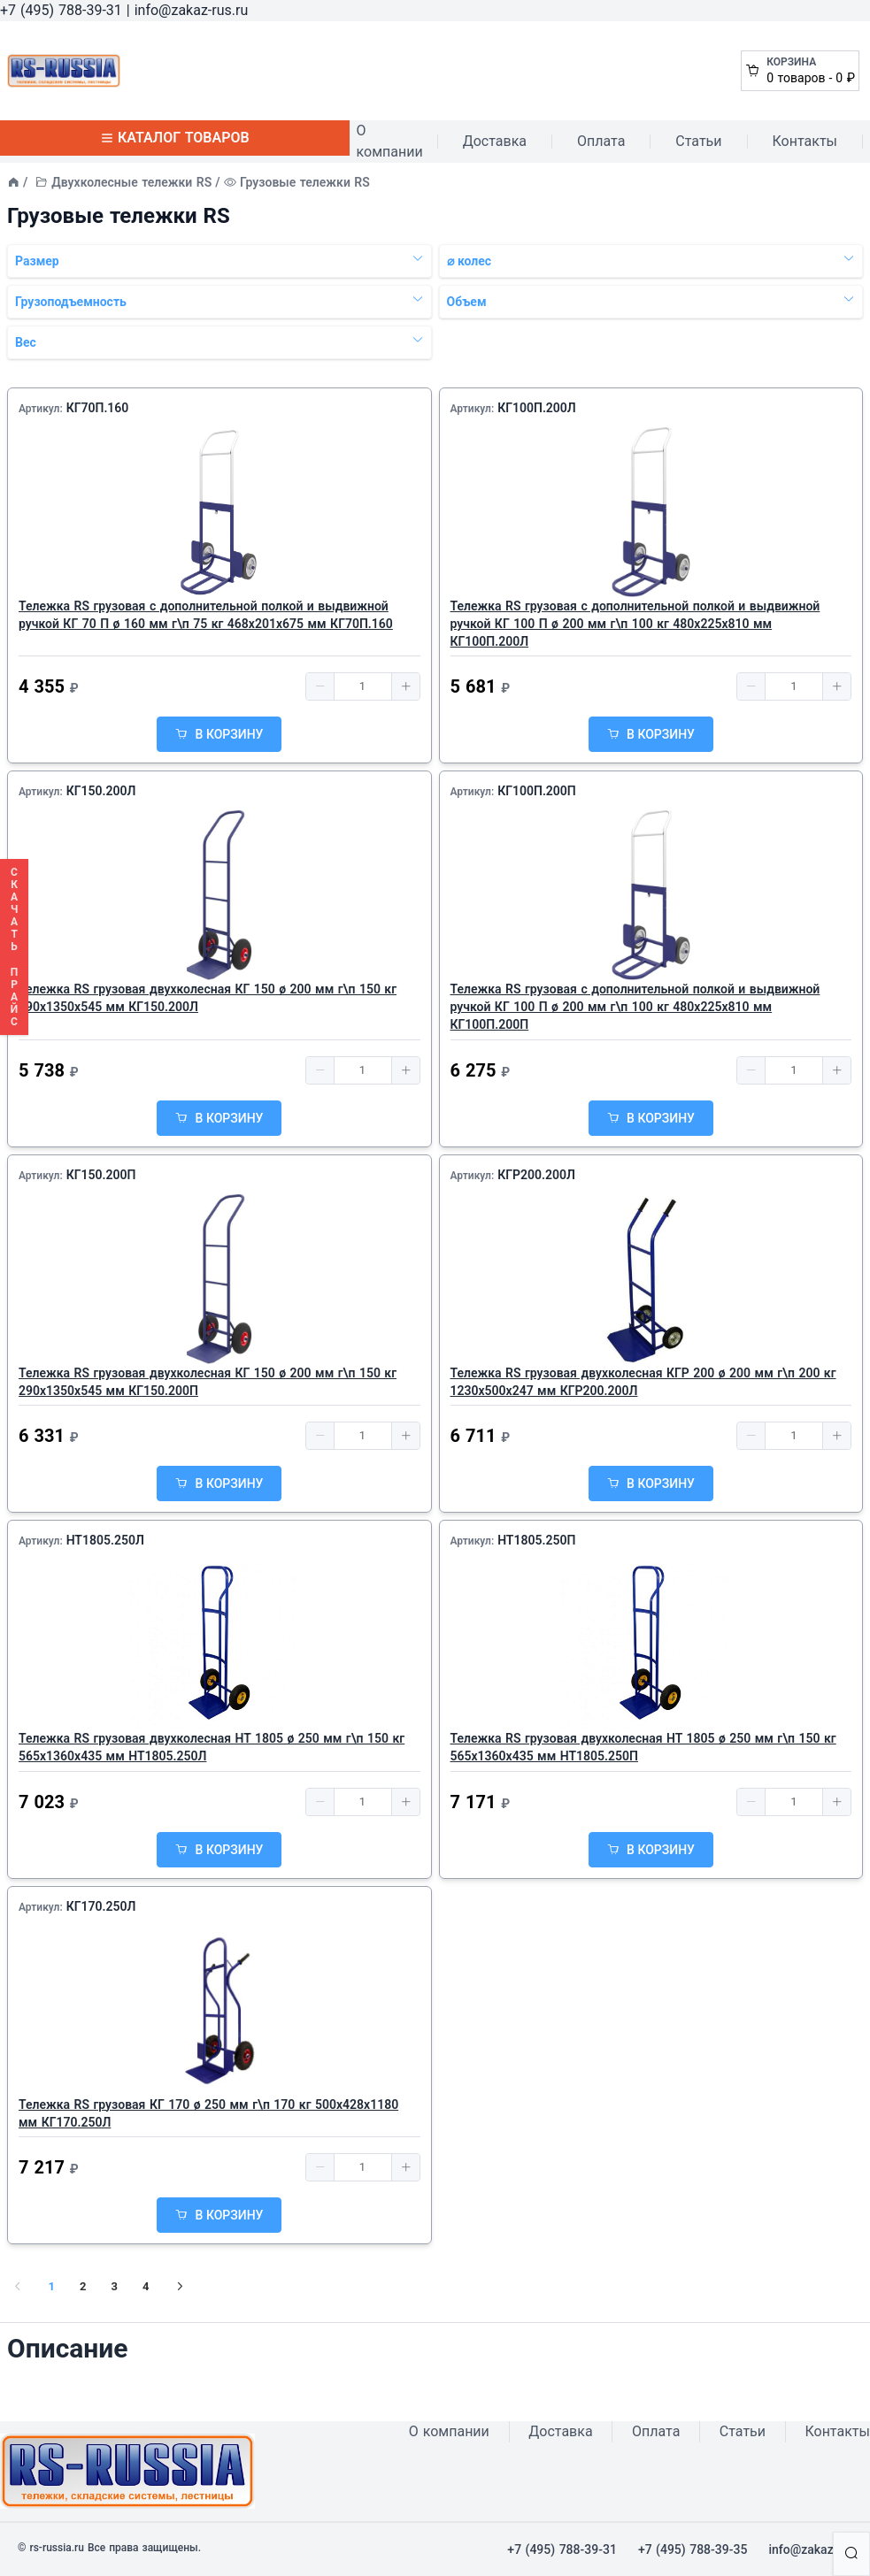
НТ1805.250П (536, 1540)
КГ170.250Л (101, 1906)
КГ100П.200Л (536, 408)
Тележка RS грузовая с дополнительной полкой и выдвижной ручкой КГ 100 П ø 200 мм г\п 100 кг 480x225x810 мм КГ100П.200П (635, 1006)
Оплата (601, 141)
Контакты (805, 141)
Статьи (698, 141)
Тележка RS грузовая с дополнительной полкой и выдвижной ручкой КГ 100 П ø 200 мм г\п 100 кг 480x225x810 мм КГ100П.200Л (635, 623)
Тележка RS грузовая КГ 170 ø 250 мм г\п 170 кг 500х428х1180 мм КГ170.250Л (208, 2113)
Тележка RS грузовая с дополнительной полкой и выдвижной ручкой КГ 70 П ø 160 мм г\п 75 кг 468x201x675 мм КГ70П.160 (206, 615)
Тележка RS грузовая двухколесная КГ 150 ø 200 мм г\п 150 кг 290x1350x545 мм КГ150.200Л (208, 998)
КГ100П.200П (536, 791)
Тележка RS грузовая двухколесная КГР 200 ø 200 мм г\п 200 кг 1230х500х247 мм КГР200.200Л (643, 1382)
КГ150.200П (101, 1175)
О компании (390, 141)
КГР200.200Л (536, 1175)
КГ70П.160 (97, 408)
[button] (320, 686)
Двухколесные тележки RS (131, 182)
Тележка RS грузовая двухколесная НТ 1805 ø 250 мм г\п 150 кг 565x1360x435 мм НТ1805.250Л (211, 1747)
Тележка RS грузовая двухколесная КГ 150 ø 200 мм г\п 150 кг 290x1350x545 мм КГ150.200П (208, 1382)
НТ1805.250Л (105, 1540)
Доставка (495, 141)
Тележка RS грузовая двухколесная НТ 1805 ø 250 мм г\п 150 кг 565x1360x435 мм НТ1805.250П (643, 1747)
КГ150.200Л (101, 791)
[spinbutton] (362, 686)
